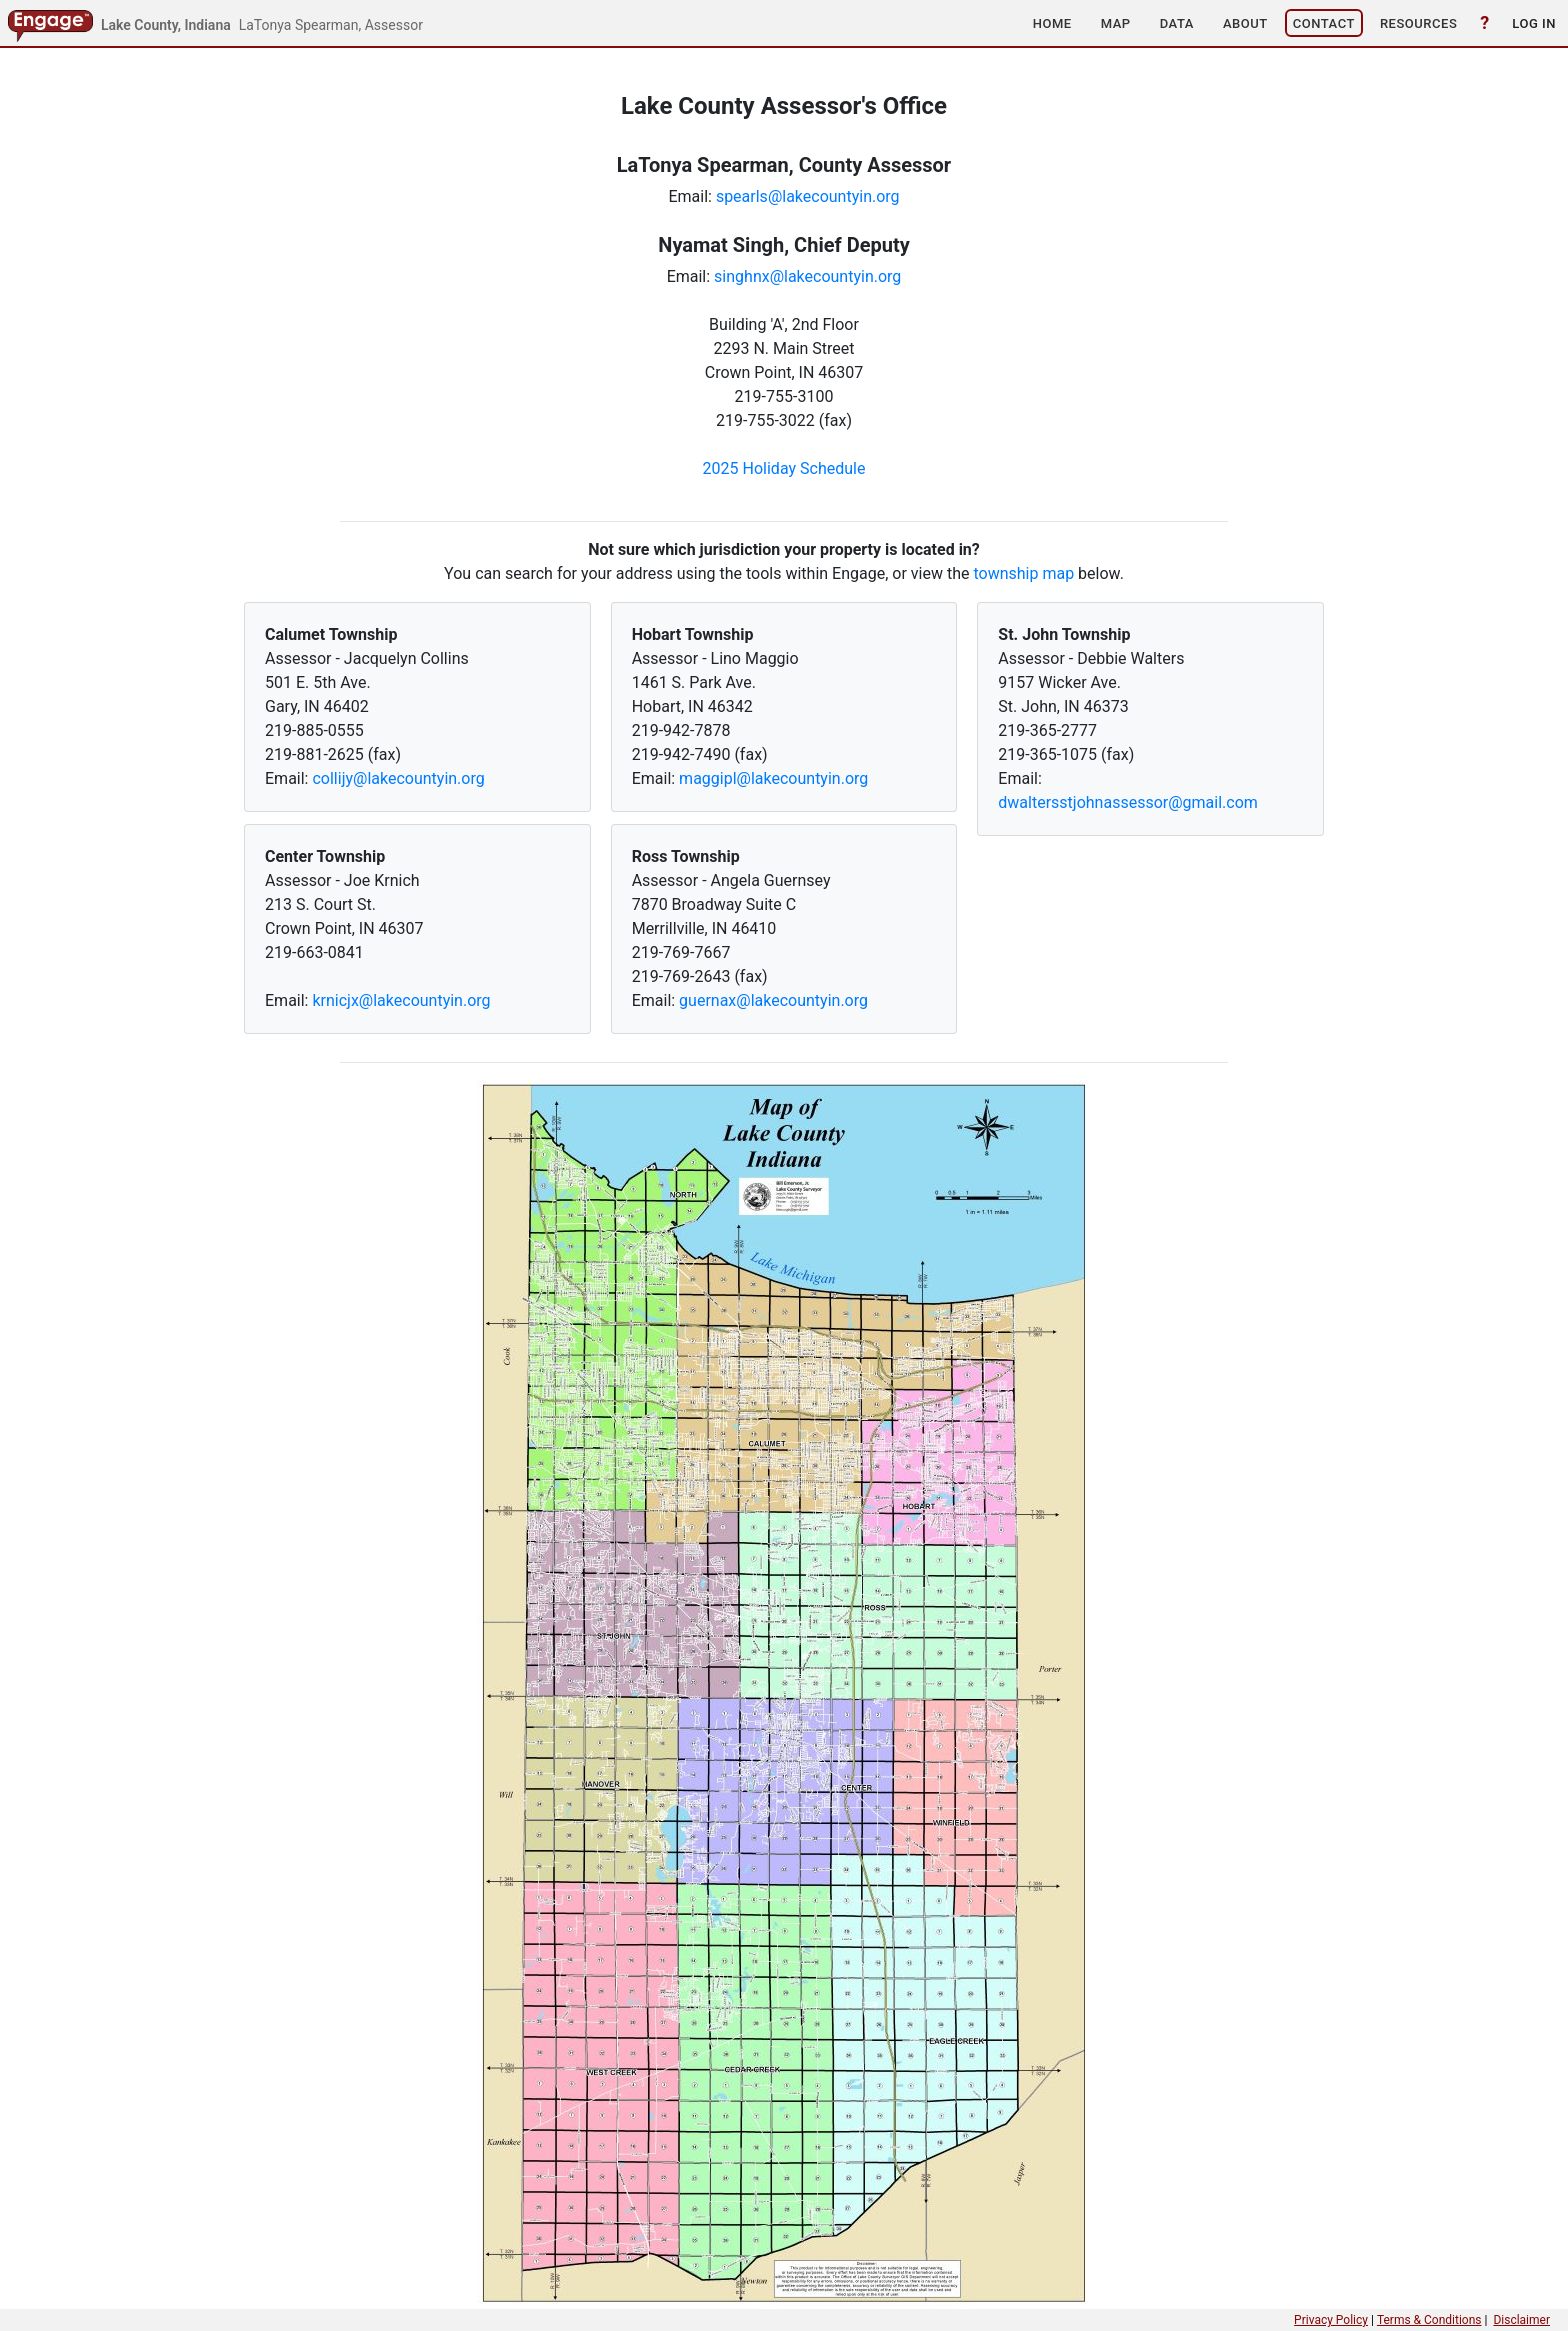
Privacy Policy (1331, 2320)
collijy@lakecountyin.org (398, 778)
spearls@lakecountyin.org (808, 196)
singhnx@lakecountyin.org (807, 276)
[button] (1052, 23)
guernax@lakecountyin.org (773, 1000)
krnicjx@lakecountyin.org (401, 1000)
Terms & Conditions (1429, 2320)
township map (1023, 573)
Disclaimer (1521, 2320)
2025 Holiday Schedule (784, 468)
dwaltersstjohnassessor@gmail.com (1128, 802)
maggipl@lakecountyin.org (773, 778)
